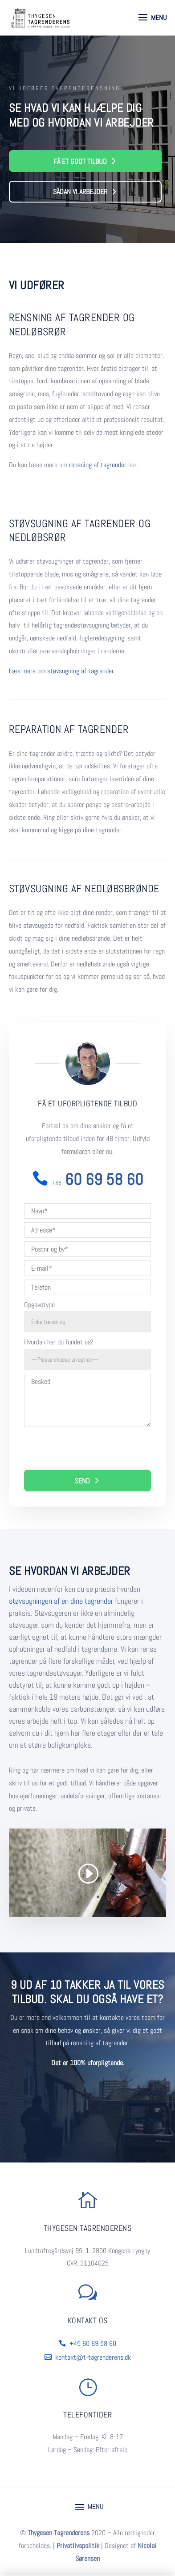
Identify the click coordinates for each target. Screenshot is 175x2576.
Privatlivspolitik (78, 2545)
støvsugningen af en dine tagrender (61, 1601)
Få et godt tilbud (80, 161)
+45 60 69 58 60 (92, 2343)
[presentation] (91, 1452)
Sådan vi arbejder (80, 191)
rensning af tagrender (97, 464)
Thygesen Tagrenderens (59, 2532)
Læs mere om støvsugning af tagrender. (62, 671)
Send (82, 1481)
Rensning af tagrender (64, 317)
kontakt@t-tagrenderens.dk (93, 2357)
